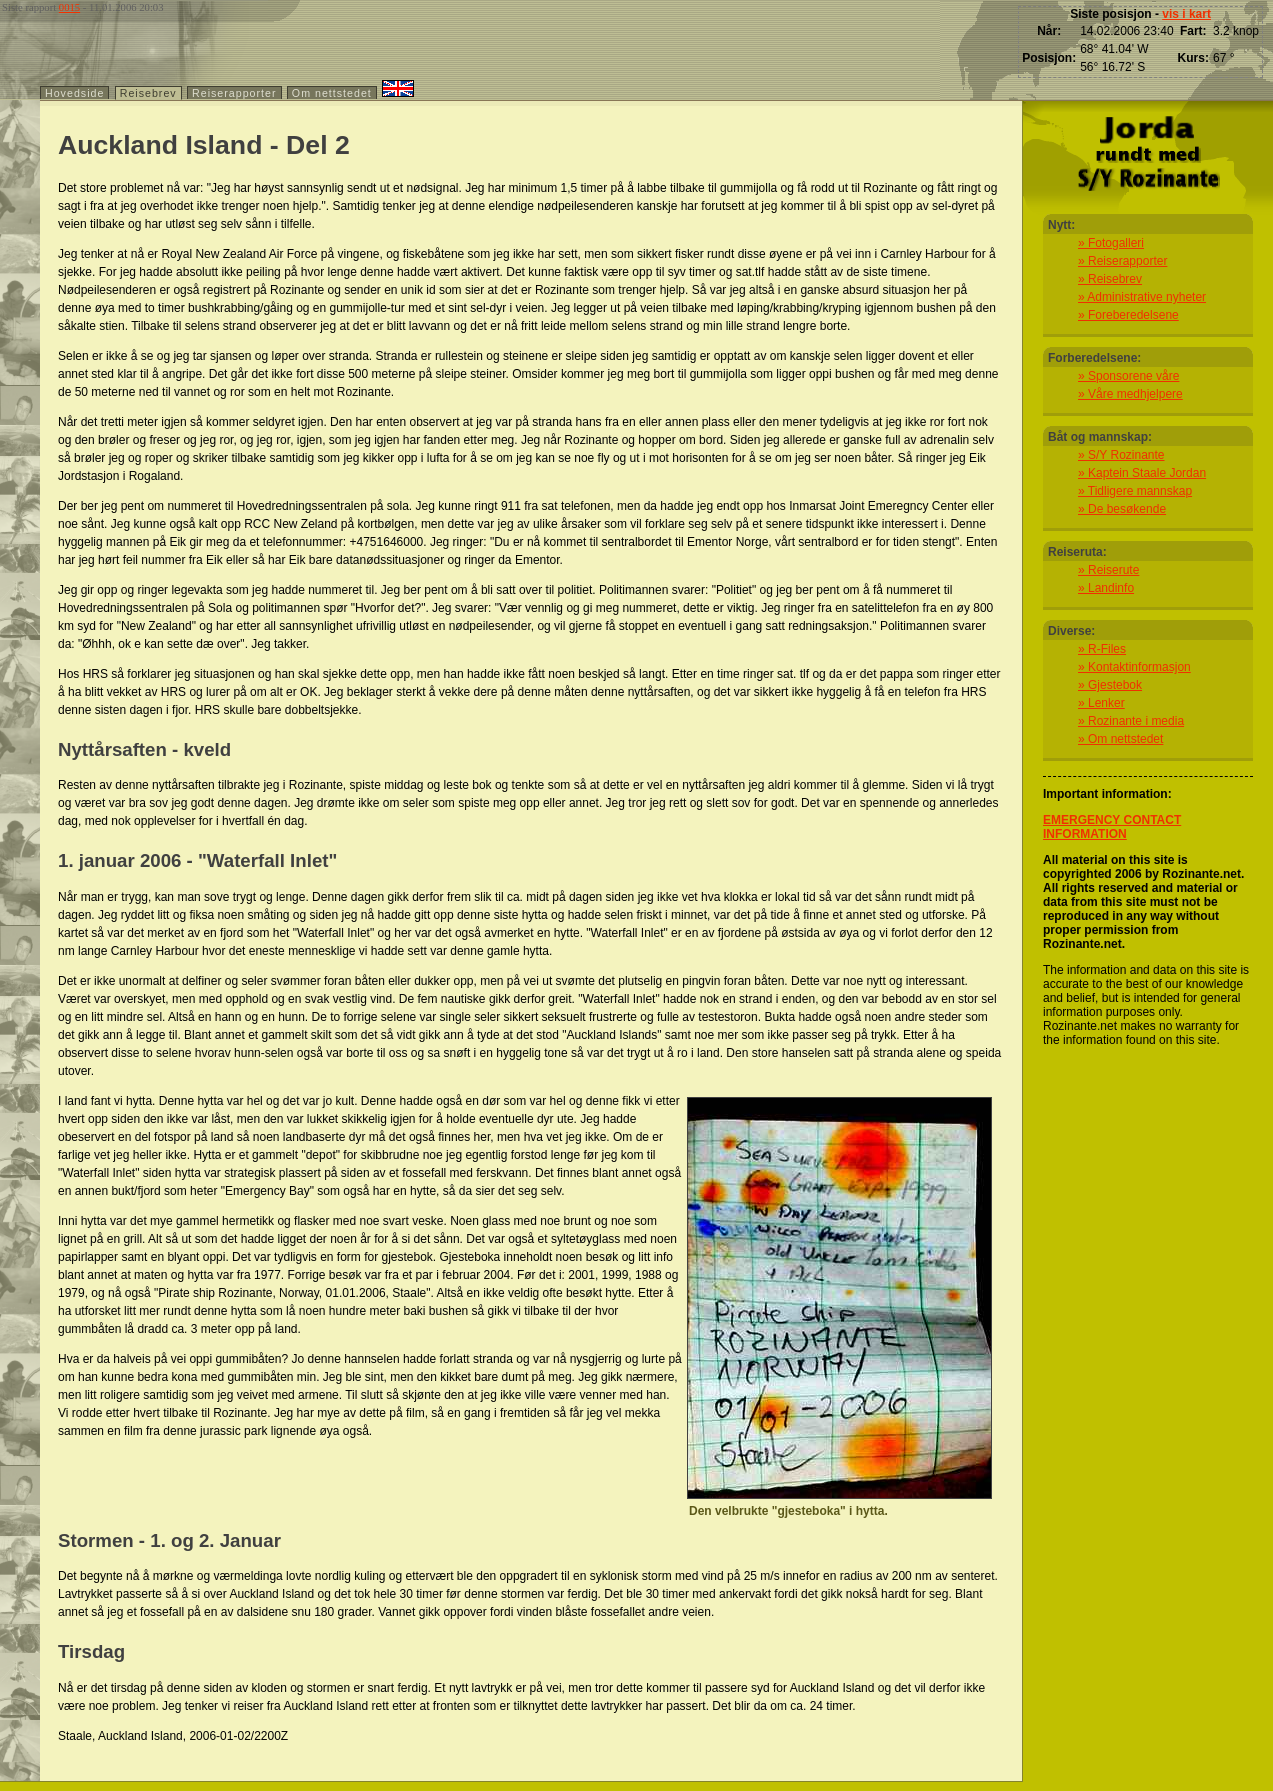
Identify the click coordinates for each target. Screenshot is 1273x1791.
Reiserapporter (234, 93)
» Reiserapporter (1122, 261)
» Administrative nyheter (1142, 297)
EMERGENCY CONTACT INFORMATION (1112, 827)
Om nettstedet (332, 93)
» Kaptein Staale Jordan (1142, 473)
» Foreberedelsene (1128, 315)
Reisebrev (148, 93)
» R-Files (1102, 649)
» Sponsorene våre (1128, 376)
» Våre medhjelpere (1130, 394)
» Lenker (1101, 703)
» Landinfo (1106, 588)
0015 (69, 7)
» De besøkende (1122, 509)
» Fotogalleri (1111, 243)
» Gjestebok (1110, 685)
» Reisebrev (1110, 279)
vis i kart (1186, 14)
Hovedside (74, 93)
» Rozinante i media (1131, 721)
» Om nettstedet (1120, 739)
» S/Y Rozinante (1121, 455)
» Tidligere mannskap (1135, 491)
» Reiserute (1108, 570)
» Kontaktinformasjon (1134, 667)
